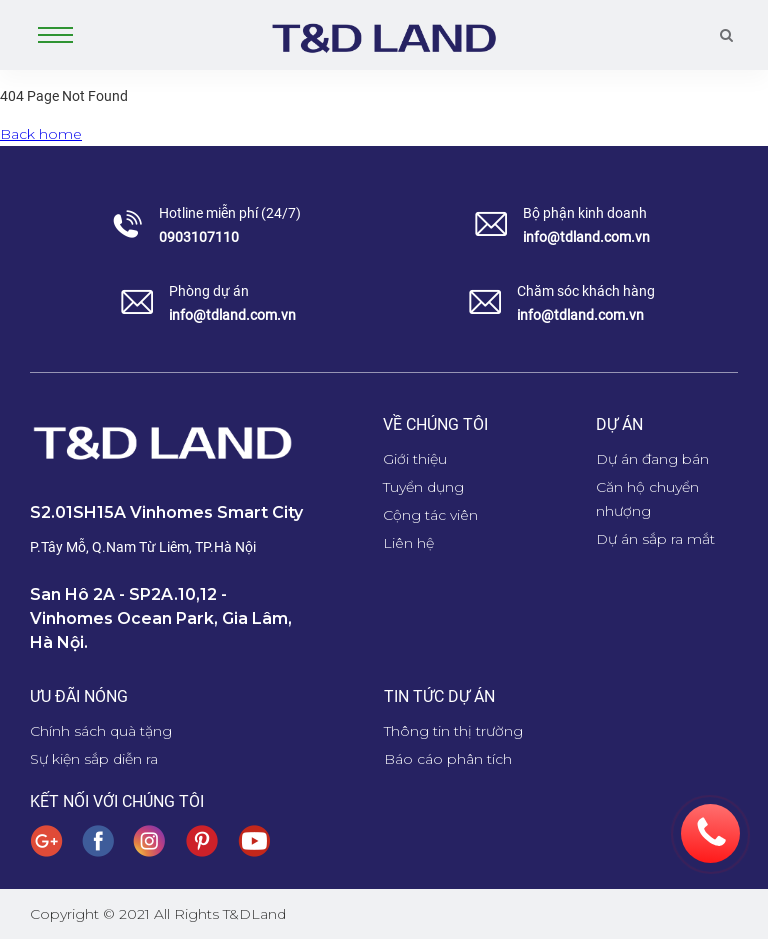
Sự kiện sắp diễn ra (94, 759)
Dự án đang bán (652, 459)
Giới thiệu (415, 459)
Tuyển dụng (423, 487)
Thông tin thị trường (453, 731)
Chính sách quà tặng (101, 731)
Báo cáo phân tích (448, 759)
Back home (41, 134)
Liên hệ (408, 543)
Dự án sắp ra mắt (655, 539)
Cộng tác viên (430, 515)
